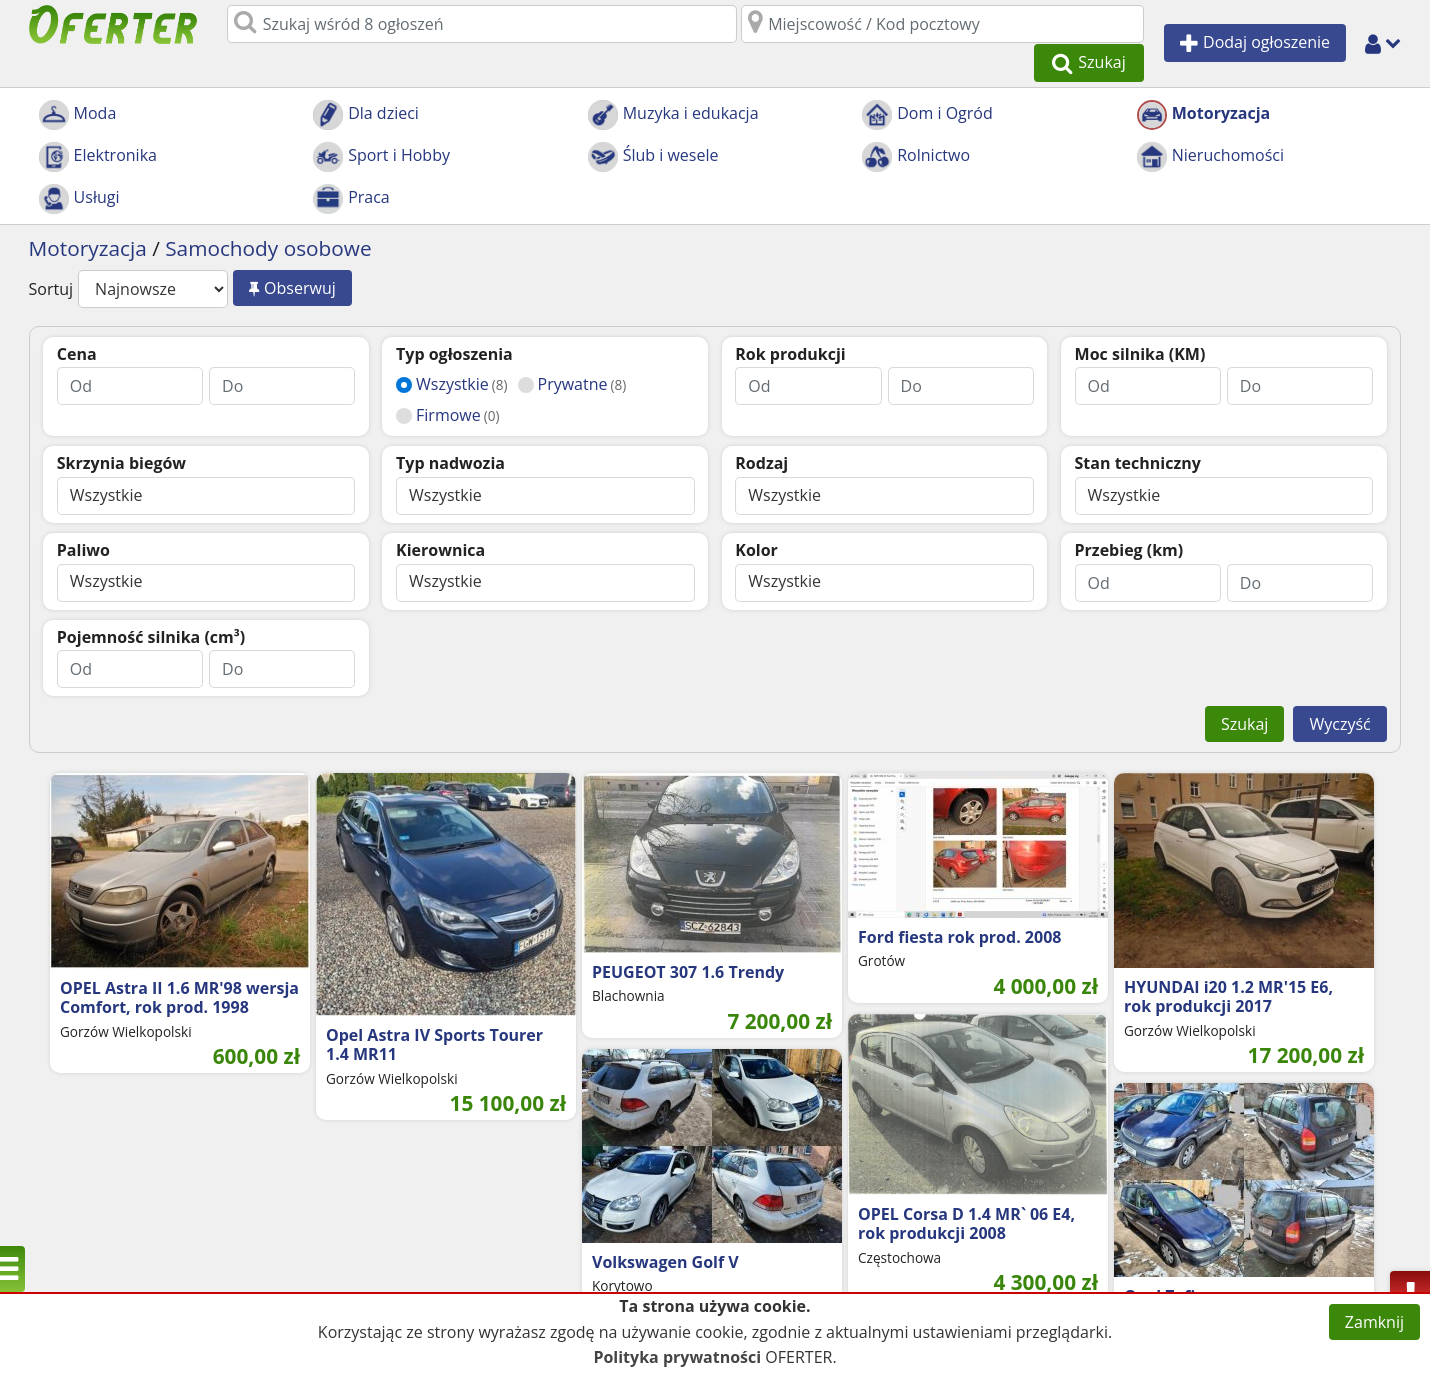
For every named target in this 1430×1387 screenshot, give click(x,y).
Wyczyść (1339, 687)
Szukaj (1244, 687)
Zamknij (1374, 1322)
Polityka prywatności (677, 1357)
